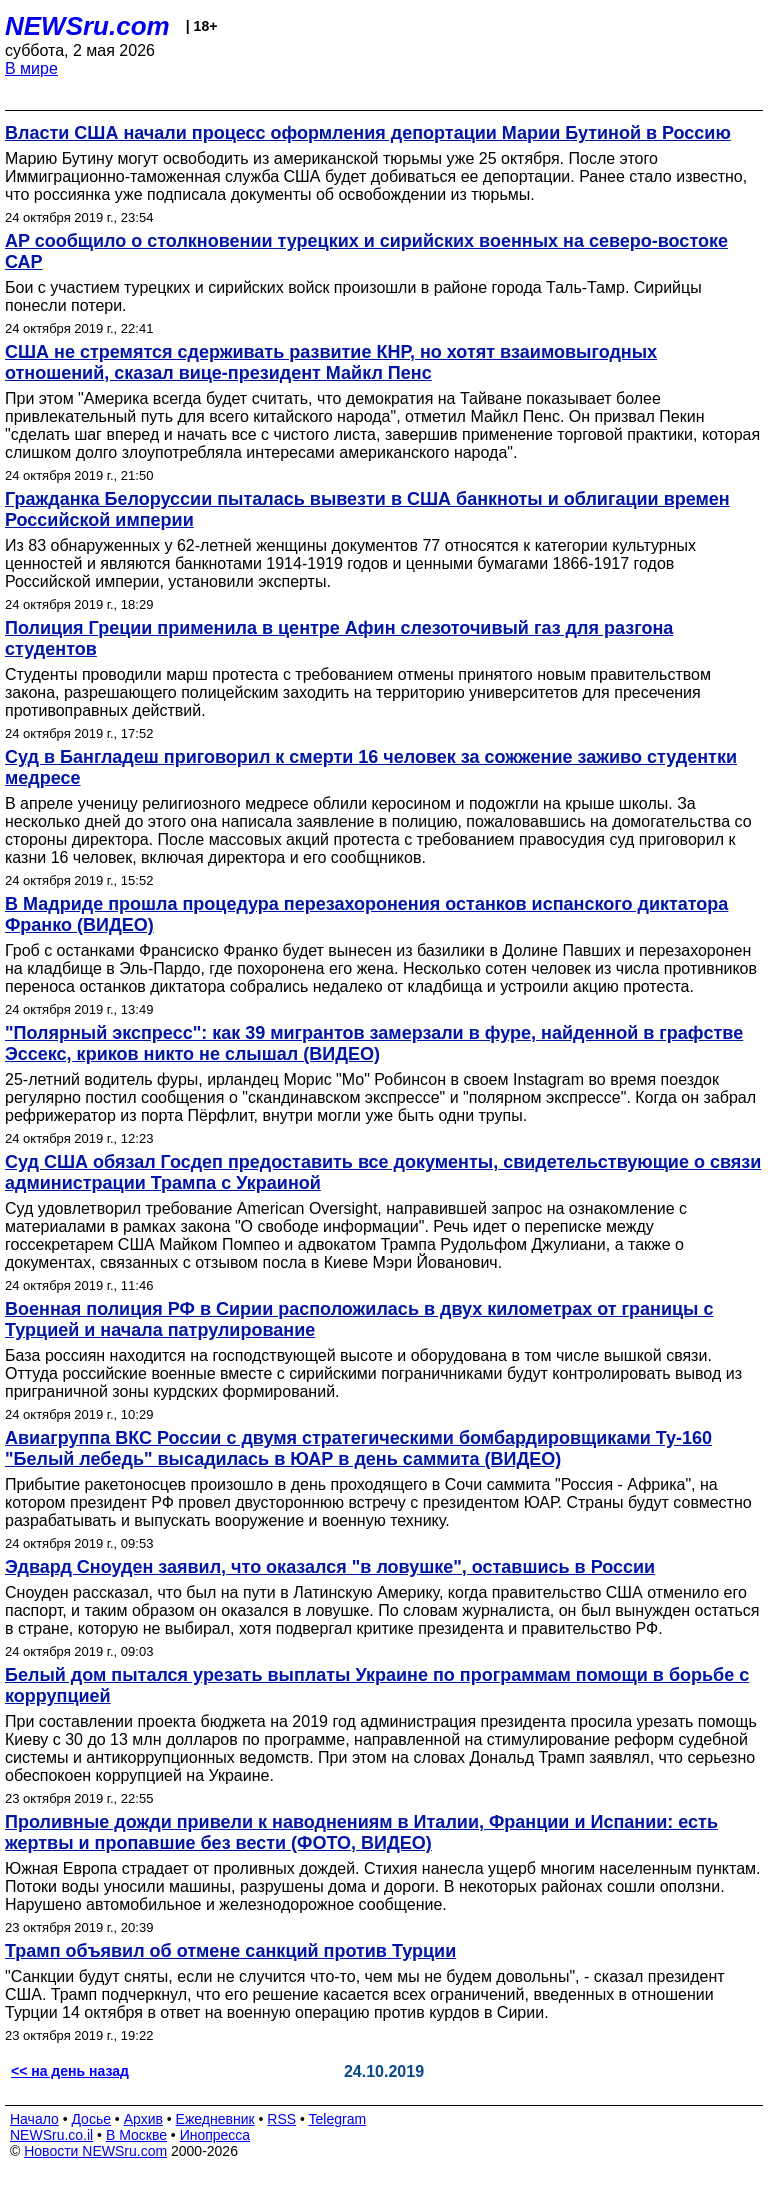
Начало (34, 2119)
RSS (281, 2119)
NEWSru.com (87, 26)
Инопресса (215, 2135)
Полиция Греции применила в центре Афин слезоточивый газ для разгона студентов (339, 638)
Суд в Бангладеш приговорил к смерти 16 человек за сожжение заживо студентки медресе (371, 767)
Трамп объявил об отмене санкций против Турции (230, 1951)
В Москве (136, 2135)
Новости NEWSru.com (95, 2151)
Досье (91, 2119)
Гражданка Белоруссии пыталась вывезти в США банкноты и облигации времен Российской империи (367, 509)
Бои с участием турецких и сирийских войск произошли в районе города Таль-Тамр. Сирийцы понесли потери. (353, 296)
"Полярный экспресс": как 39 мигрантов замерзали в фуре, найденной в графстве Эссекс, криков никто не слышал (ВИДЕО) (374, 1043)
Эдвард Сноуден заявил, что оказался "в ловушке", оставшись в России (330, 1567)
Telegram (338, 2119)
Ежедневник (215, 2119)
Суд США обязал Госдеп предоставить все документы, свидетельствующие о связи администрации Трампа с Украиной (383, 1172)
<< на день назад (70, 2071)
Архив (143, 2119)
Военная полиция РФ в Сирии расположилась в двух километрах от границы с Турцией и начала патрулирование (359, 1319)
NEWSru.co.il (51, 2135)
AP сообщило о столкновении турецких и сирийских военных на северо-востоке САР (366, 251)
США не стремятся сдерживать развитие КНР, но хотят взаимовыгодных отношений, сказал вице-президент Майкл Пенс (331, 362)
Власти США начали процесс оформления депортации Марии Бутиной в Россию (368, 133)
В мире (31, 68)
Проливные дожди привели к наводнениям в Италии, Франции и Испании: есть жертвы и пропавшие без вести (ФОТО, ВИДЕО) (361, 1832)
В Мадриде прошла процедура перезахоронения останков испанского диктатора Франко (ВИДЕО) (366, 914)
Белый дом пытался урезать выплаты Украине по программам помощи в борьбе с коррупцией (377, 1685)
